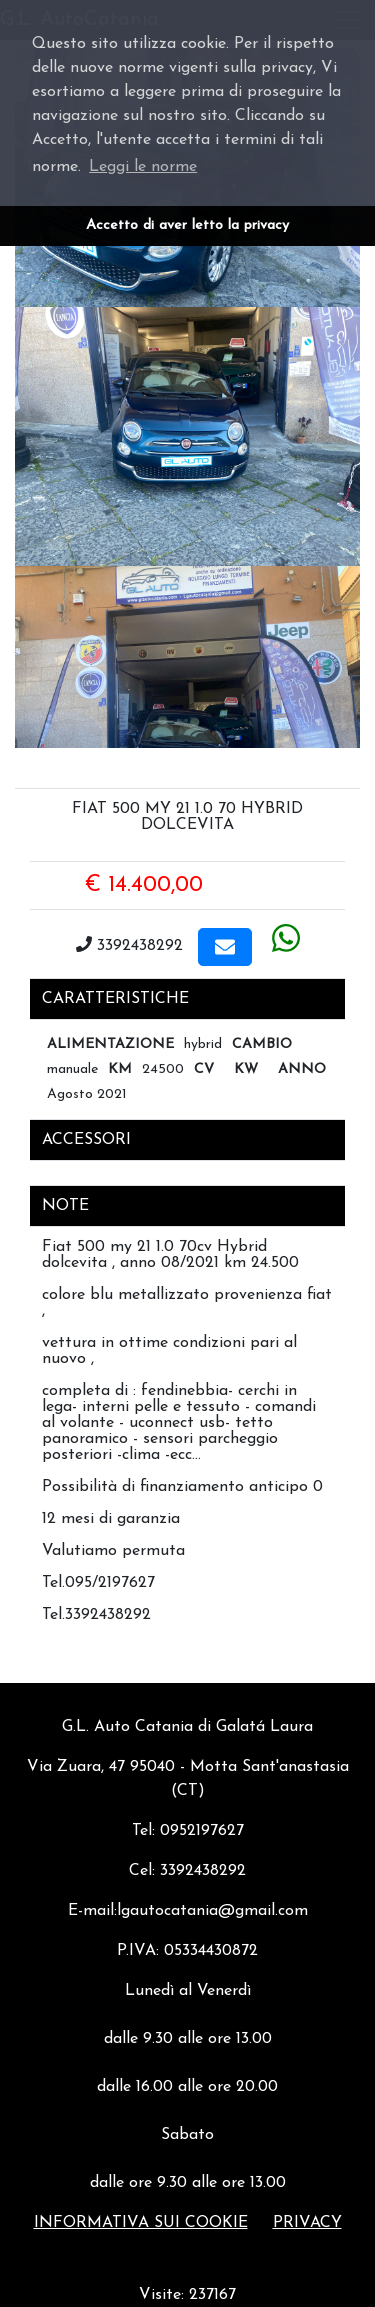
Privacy (307, 2223)
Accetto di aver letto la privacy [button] (187, 225)
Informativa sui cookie (141, 2223)
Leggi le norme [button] (143, 167)
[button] (225, 947)
